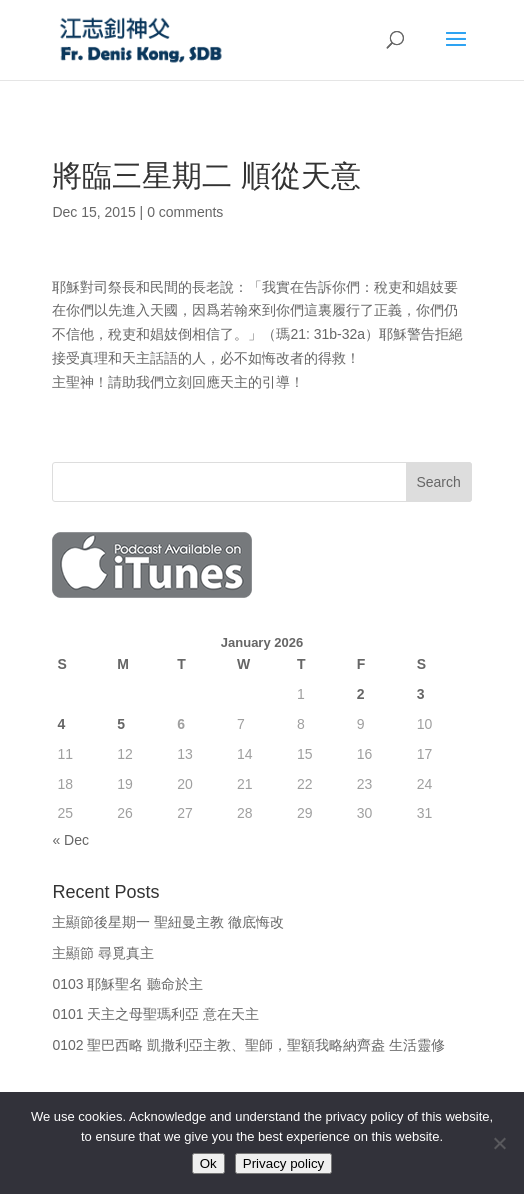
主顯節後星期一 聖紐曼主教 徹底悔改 (168, 922)
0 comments (185, 212)
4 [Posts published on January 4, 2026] (61, 724)
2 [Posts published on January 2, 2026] (361, 694)
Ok (208, 1163)
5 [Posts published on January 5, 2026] (121, 724)
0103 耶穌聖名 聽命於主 (127, 984)
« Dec (70, 840)
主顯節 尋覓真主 (103, 953)
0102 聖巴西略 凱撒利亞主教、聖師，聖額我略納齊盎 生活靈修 (248, 1045)
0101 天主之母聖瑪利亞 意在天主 (155, 1014)
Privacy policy (283, 1163)
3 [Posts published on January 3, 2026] (421, 694)
